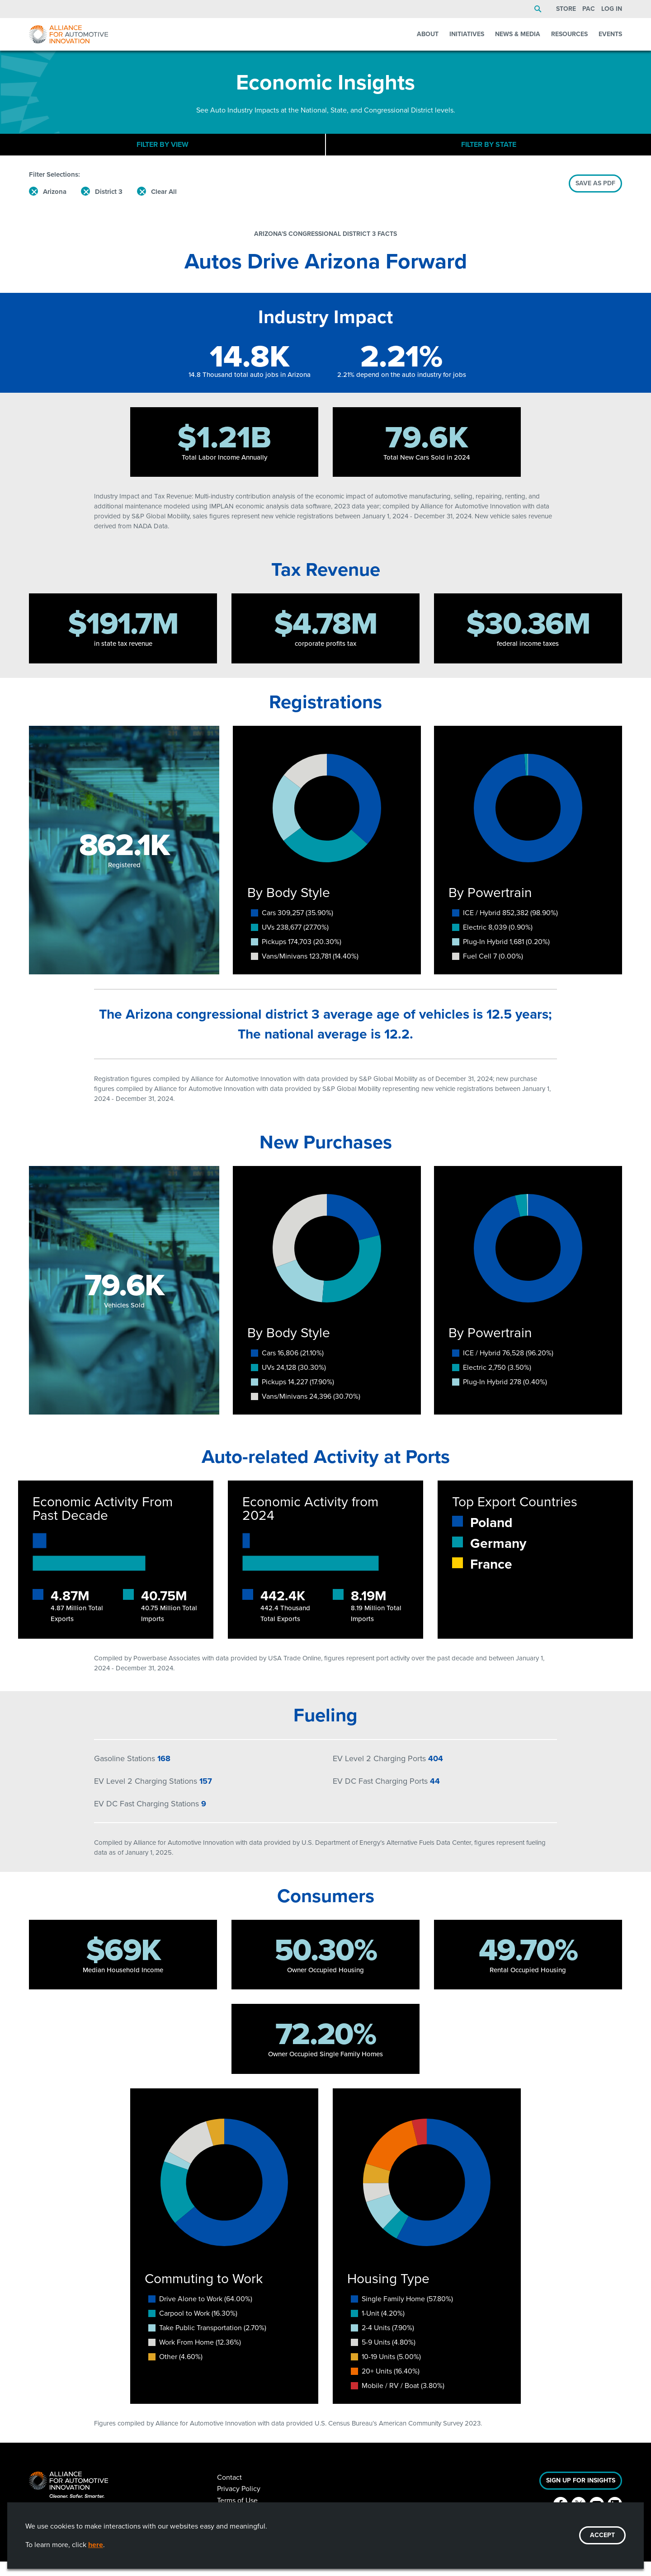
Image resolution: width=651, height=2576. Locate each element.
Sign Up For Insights (580, 2495)
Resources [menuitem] (569, 34)
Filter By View (163, 151)
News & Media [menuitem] (517, 34)
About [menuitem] (428, 34)
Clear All (164, 206)
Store (566, 9)
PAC (588, 9)
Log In (611, 9)
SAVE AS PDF (595, 197)
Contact (229, 2492)
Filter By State (488, 151)
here (95, 2544)
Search (538, 9)
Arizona (54, 206)
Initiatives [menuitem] (466, 34)
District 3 (109, 206)
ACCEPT (602, 2535)
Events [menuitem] (610, 34)
